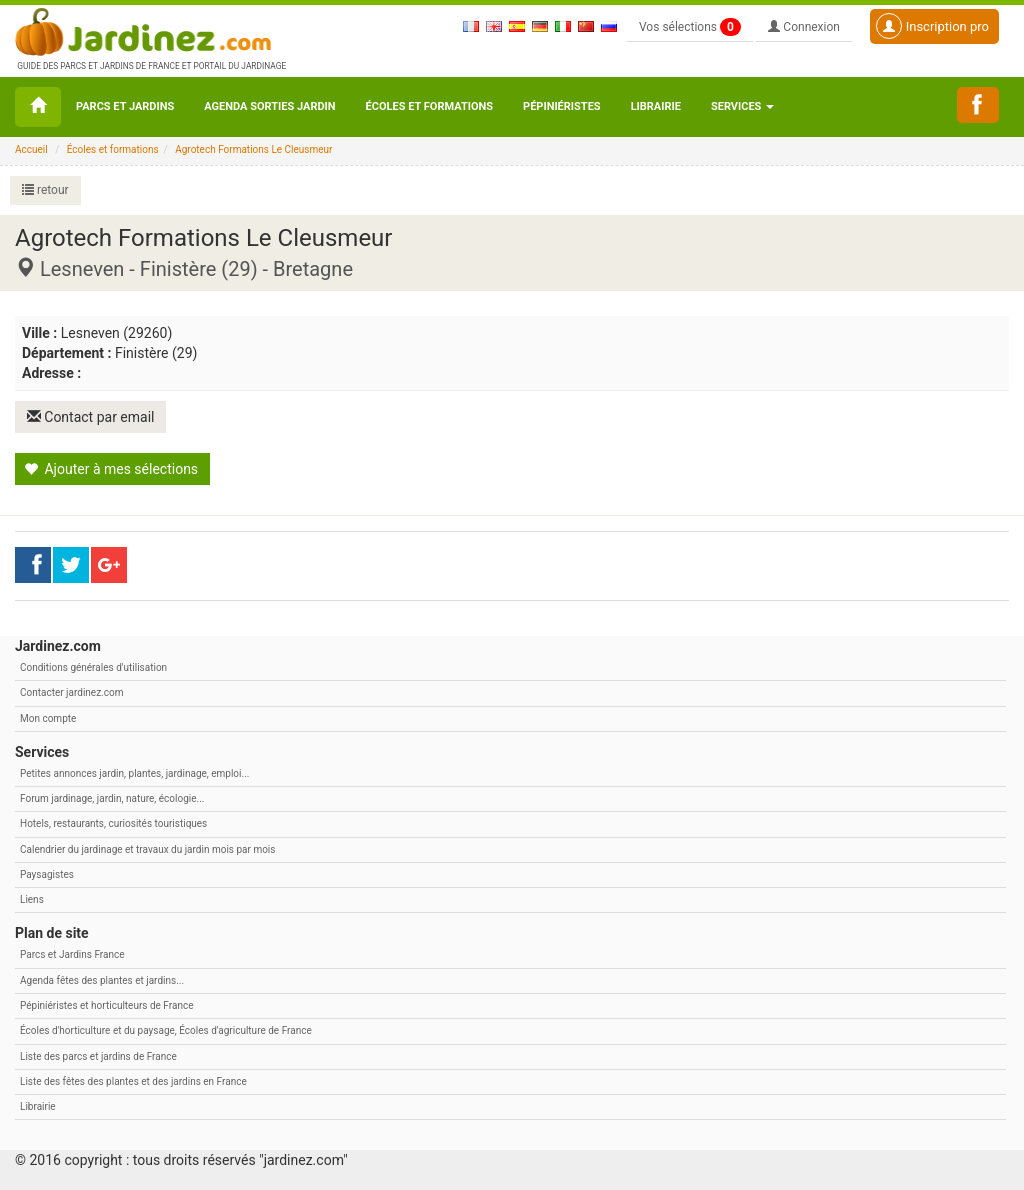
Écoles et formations (429, 106)
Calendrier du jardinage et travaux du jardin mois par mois (147, 849)
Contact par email (91, 417)
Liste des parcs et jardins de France (98, 1055)
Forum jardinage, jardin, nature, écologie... (112, 798)
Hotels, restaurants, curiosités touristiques (113, 823)
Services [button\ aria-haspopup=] (742, 106)
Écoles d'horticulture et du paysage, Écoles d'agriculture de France (166, 1030)
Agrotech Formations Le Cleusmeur (253, 149)
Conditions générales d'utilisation (93, 667)
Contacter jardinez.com (71, 692)
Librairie (656, 106)
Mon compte (48, 717)
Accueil (31, 149)
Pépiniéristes (562, 106)
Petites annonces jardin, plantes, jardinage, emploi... (134, 773)
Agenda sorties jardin (269, 106)
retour (45, 190)
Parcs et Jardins (125, 106)
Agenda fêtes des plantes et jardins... (102, 980)
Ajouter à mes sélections (111, 469)
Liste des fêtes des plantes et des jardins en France (133, 1081)
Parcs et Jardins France (72, 954)
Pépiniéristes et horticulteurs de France (106, 1005)
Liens (32, 899)
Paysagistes (47, 874)
